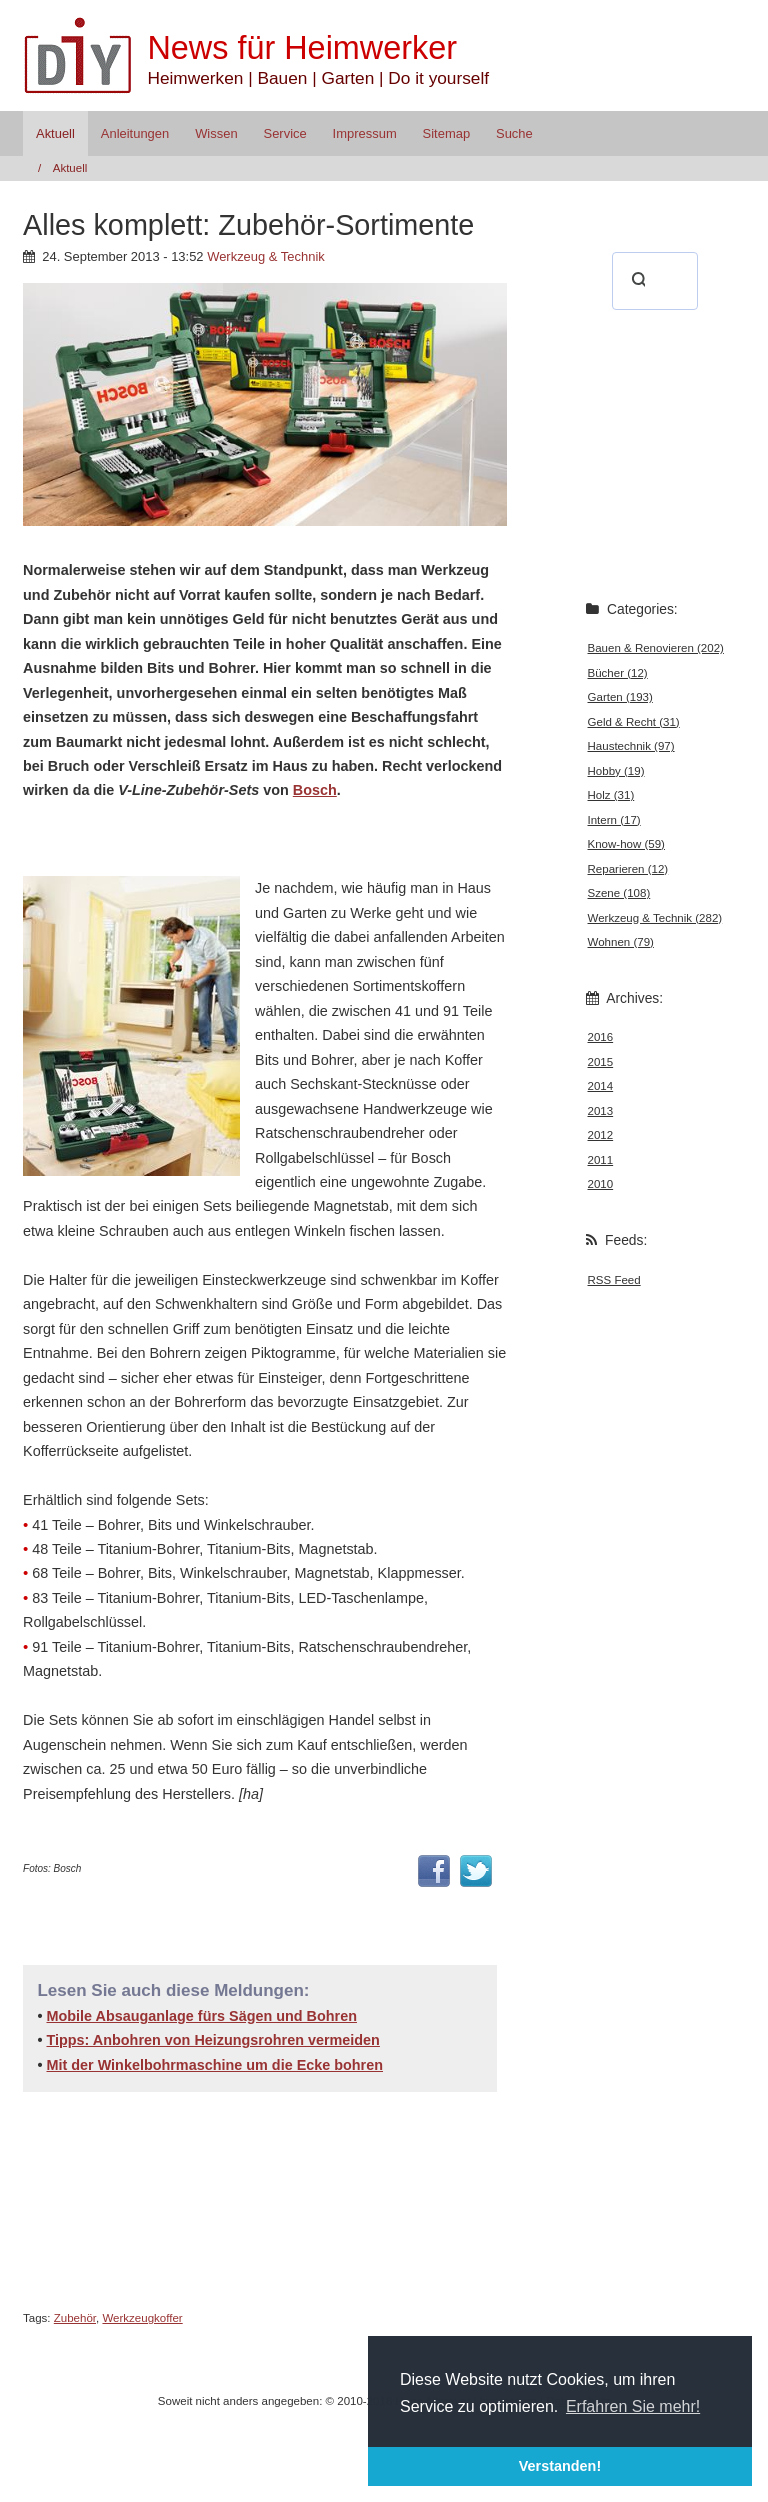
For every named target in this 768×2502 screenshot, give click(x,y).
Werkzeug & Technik (266, 256)
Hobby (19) (616, 771)
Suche (514, 133)
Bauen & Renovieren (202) (656, 648)
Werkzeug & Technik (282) (655, 918)
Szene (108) (619, 893)
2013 (601, 1111)
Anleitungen (135, 133)
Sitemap (447, 133)
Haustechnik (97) (631, 746)
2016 (601, 1037)
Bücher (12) (618, 673)
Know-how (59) (626, 844)
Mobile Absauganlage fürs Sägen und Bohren (201, 2016)
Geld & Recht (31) (634, 722)
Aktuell (55, 133)
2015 (601, 1062)
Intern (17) (614, 820)
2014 (601, 1086)
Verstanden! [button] (560, 2466)
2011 (601, 1160)
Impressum (365, 133)
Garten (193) (620, 697)
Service (285, 133)
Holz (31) (611, 795)
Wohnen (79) (621, 942)
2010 (601, 1184)
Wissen (216, 133)
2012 (601, 1135)
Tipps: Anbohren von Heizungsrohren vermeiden (212, 2040)
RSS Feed (614, 1280)
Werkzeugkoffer (142, 2318)
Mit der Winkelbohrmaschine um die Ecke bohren (214, 2065)
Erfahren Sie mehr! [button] (633, 2406)
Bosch (315, 790)
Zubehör (75, 2318)
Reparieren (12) (628, 869)
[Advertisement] (257, 836)
